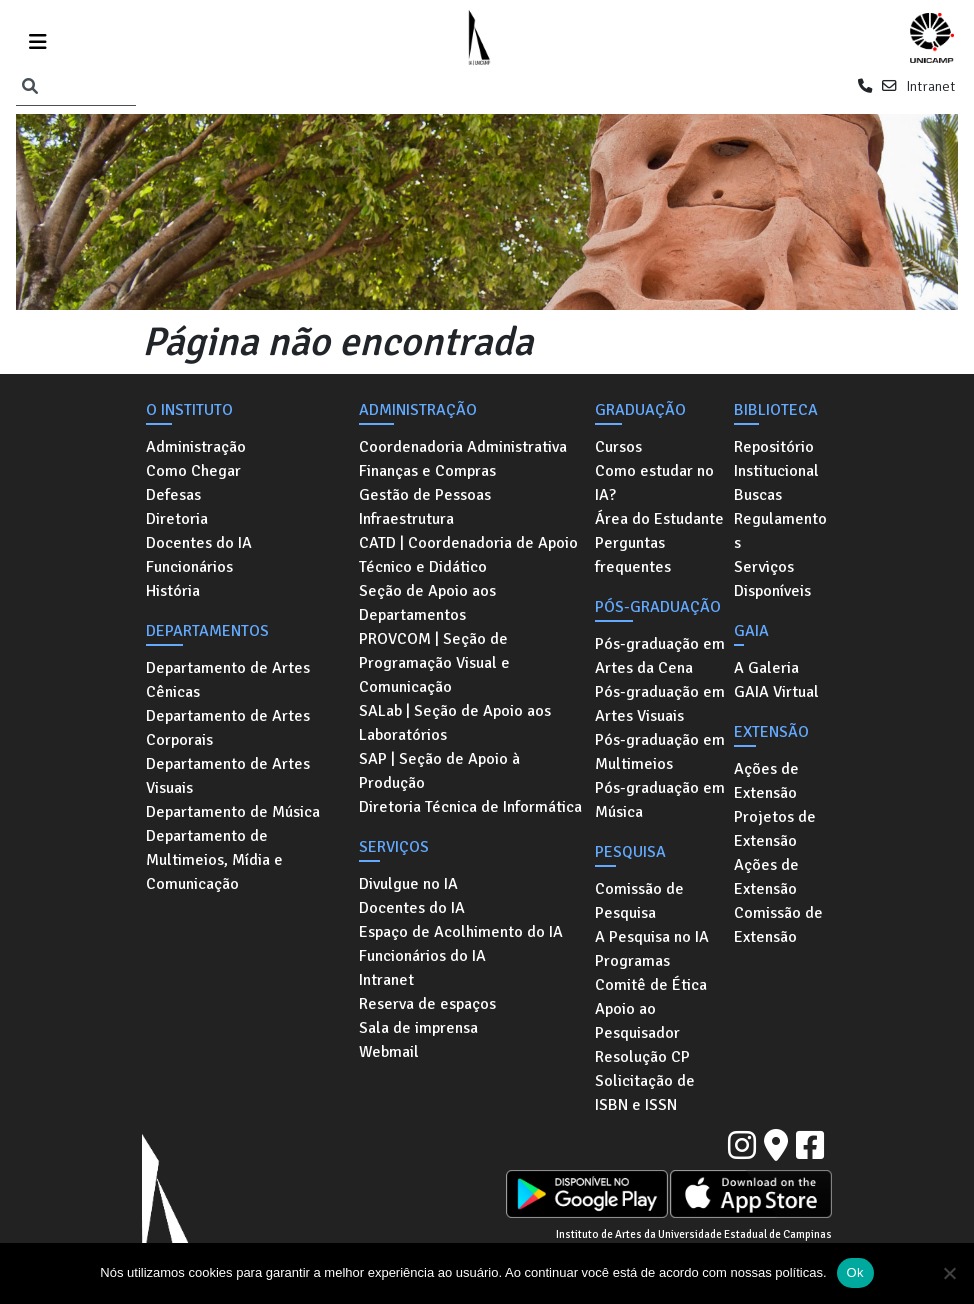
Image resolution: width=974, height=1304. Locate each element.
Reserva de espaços (427, 1004)
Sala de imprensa (418, 1028)
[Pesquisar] (30, 87)
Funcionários (189, 567)
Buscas (758, 495)
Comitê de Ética (651, 985)
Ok (855, 1272)
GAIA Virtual (776, 692)
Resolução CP (642, 1057)
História (173, 591)
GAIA (751, 631)
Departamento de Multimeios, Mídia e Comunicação (214, 860)
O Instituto (189, 410)
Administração (196, 447)
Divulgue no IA (408, 884)
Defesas (173, 495)
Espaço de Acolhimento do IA (461, 932)
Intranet (930, 86)
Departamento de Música (233, 812)
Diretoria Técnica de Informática (470, 807)
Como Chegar (193, 471)
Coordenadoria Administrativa (463, 447)
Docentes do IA (199, 543)
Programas (632, 961)
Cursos (618, 447)
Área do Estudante (659, 519)
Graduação (640, 410)
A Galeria (766, 668)
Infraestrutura (406, 519)
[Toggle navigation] (38, 38)
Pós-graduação (658, 607)
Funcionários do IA (422, 956)
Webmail (389, 1052)
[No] (949, 1273)
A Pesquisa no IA (652, 937)
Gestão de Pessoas (425, 495)
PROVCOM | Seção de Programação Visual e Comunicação (434, 663)
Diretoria (177, 519)
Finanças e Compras (427, 471)
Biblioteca (776, 410)
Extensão (771, 732)
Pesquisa (630, 852)
